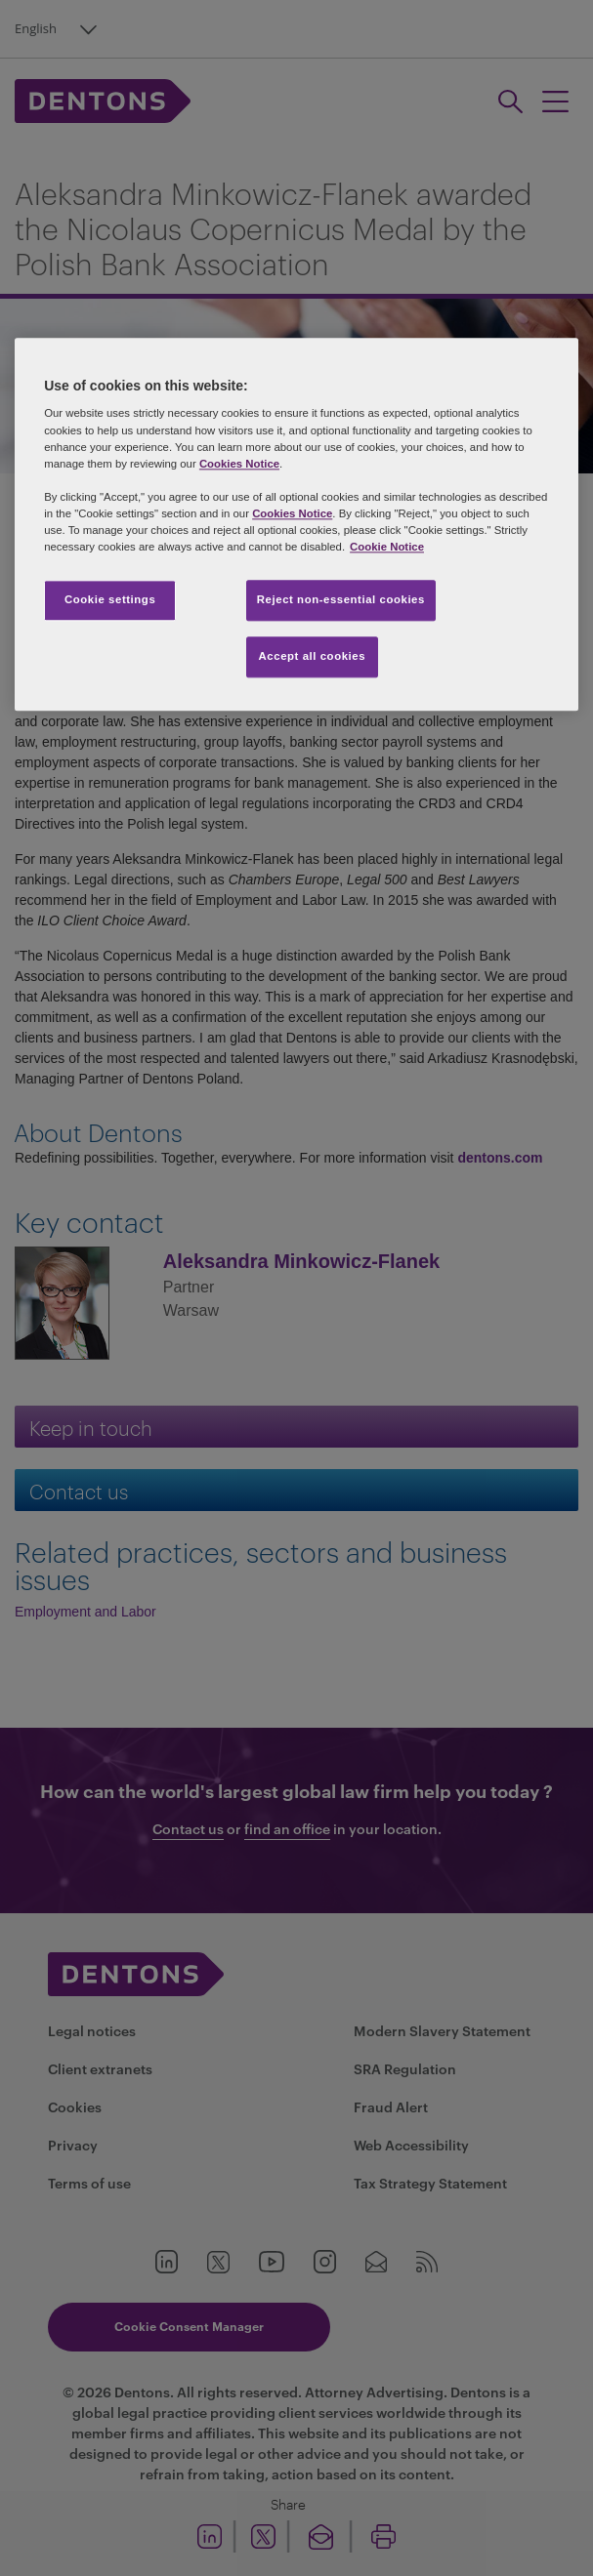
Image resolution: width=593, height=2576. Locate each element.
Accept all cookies (312, 656)
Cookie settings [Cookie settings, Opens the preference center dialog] (109, 599)
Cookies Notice (239, 464)
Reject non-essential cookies (341, 599)
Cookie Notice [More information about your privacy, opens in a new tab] (387, 546)
